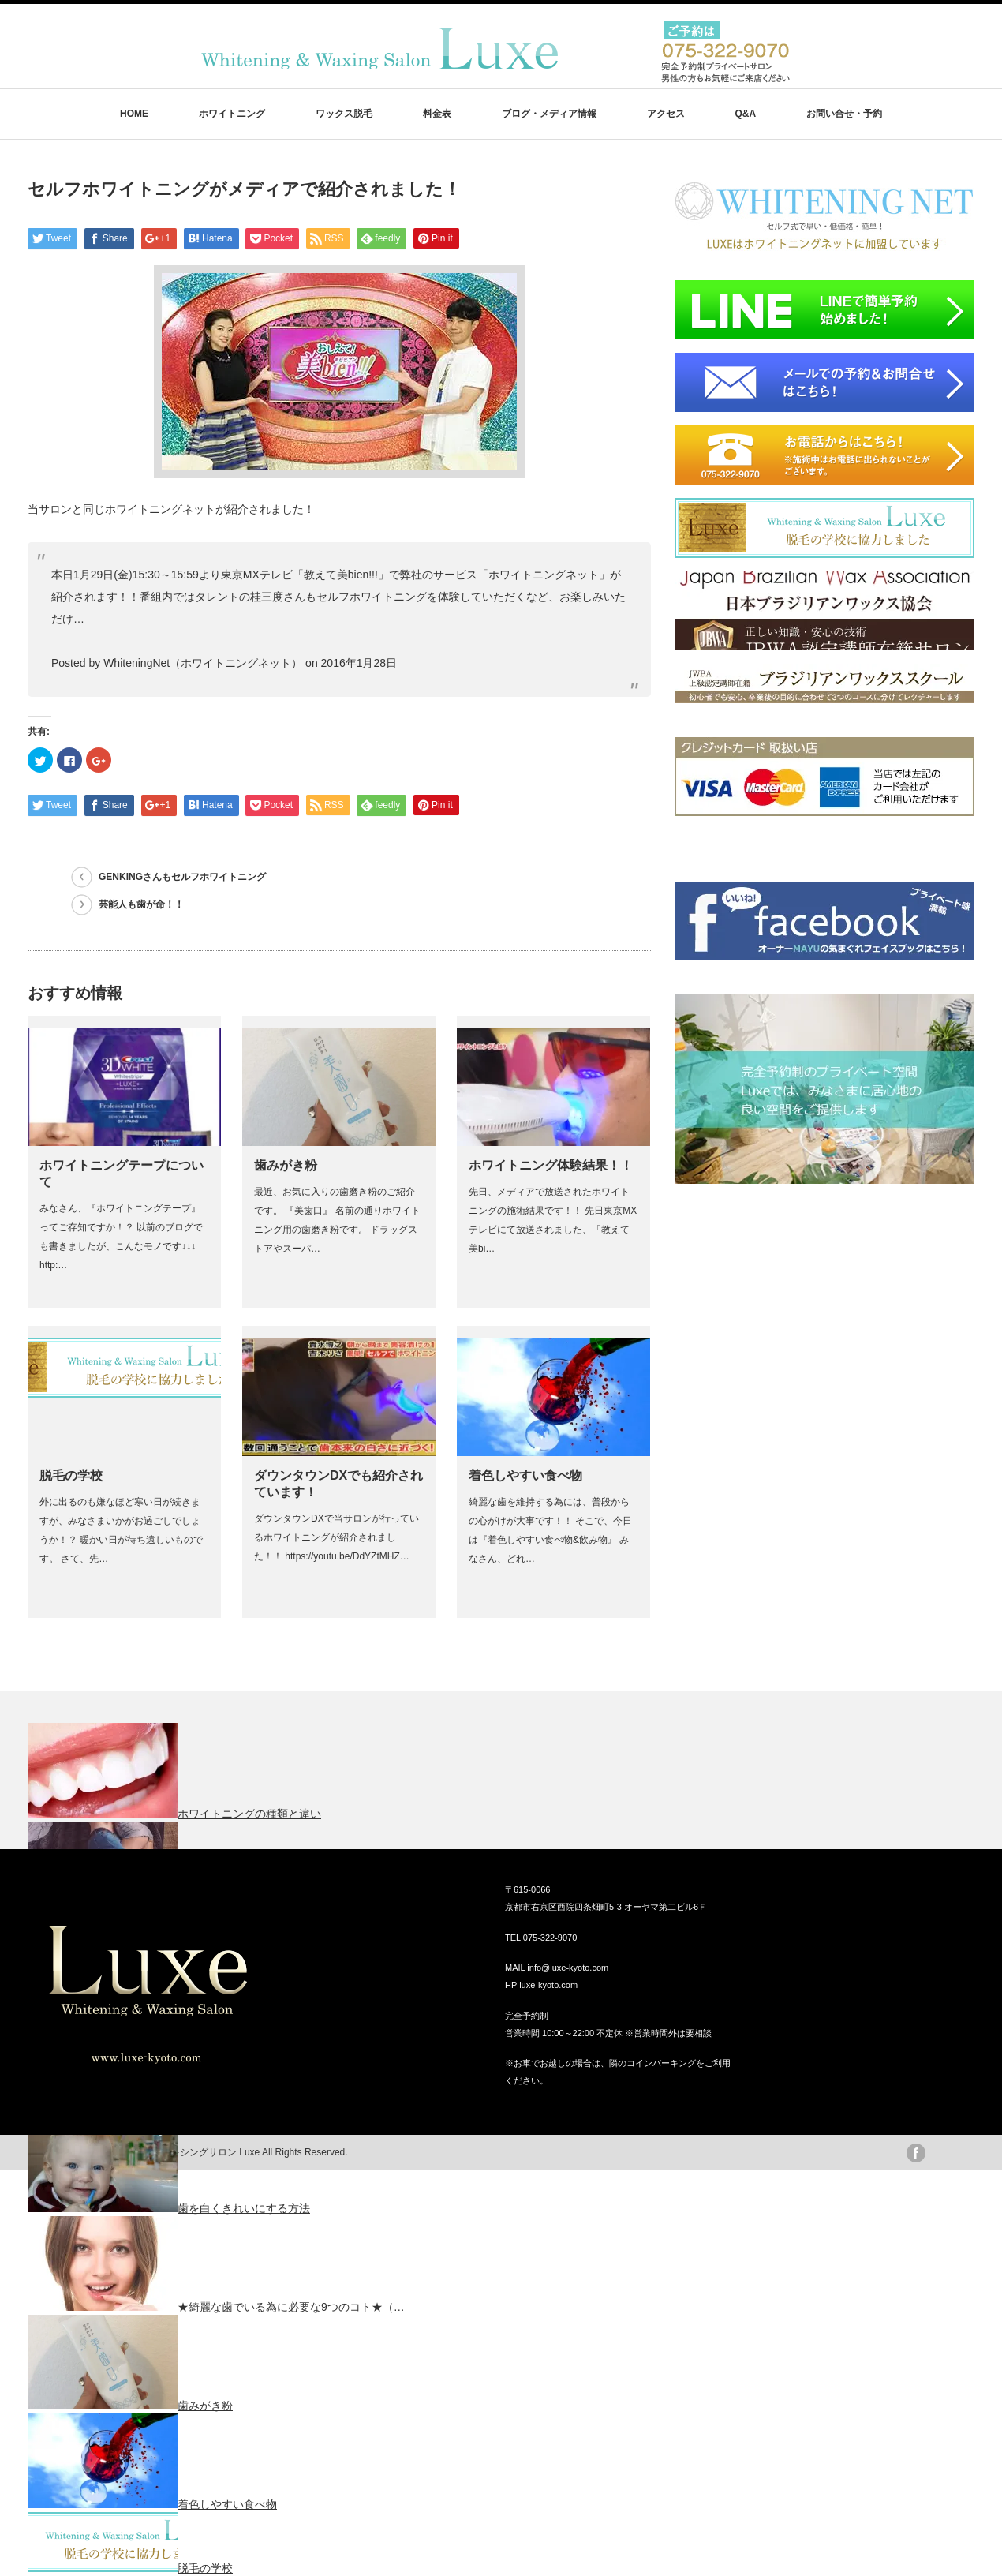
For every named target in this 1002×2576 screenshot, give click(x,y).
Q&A (745, 113)
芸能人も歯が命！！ (141, 904)
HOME (134, 113)
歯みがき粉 (285, 1165)
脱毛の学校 (71, 1475)
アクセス (666, 113)
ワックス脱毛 (344, 113)
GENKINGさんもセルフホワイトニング (182, 876)
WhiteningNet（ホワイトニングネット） (202, 663)
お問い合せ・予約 (844, 113)
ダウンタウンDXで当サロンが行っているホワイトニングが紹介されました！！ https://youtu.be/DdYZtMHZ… (336, 1537)
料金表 (437, 113)
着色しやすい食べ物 (525, 1475)
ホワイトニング (232, 113)
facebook (916, 2153)
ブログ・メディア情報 (549, 113)
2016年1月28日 (359, 663)
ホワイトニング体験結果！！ (551, 1165)
